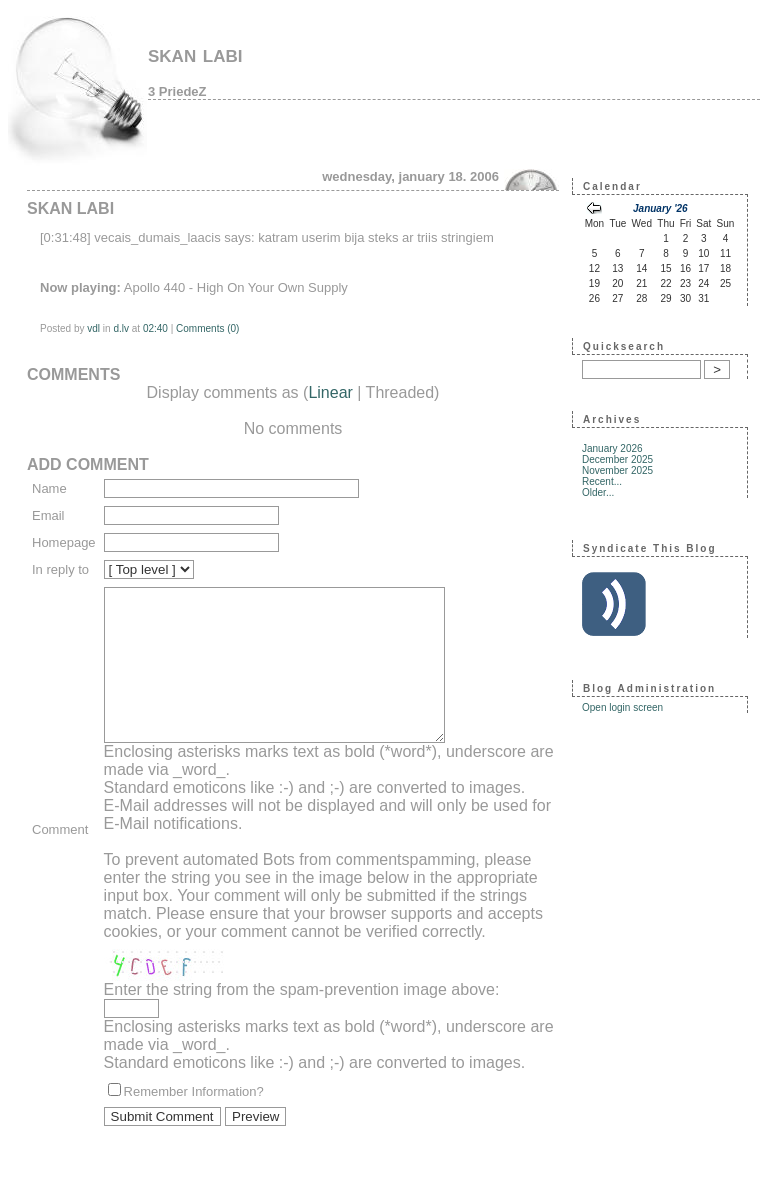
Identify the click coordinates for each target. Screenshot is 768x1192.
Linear (330, 392)
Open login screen (622, 707)
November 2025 (617, 470)
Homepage (64, 542)
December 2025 (617, 459)
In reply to (60, 569)
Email (48, 515)
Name (49, 488)
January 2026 (612, 448)
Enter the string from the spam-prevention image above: (302, 1019)
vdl (93, 328)
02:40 (155, 328)
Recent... (602, 481)
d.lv (121, 328)
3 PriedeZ (177, 91)
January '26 (660, 208)
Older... (598, 492)
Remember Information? (194, 1121)
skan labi (195, 53)
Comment (60, 844)
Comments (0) (207, 328)
